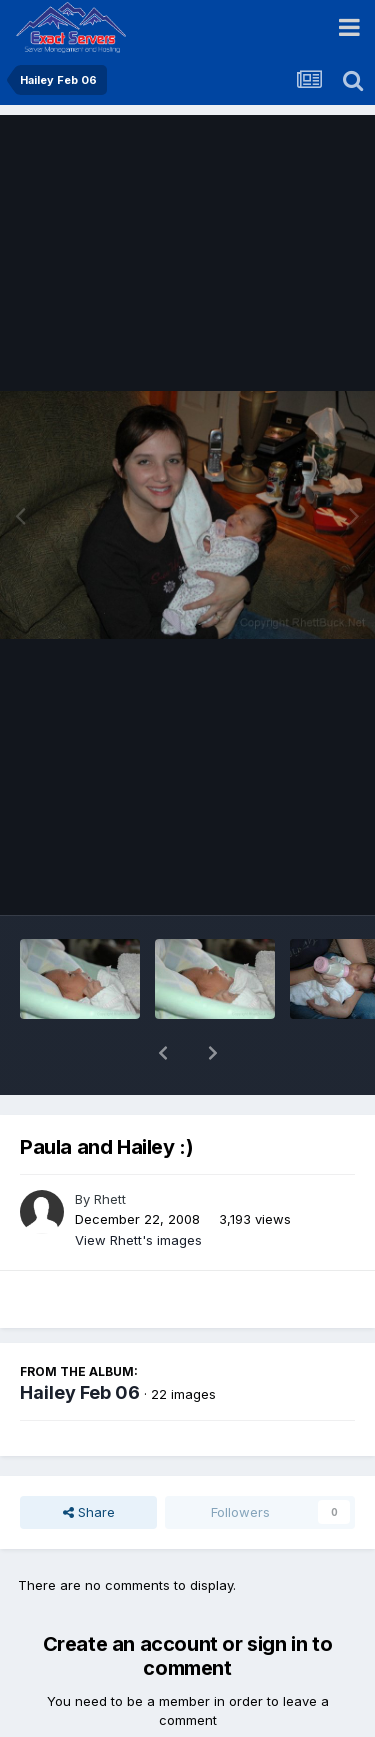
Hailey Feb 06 (80, 1340)
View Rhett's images (138, 1188)
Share (89, 1460)
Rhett (110, 1147)
